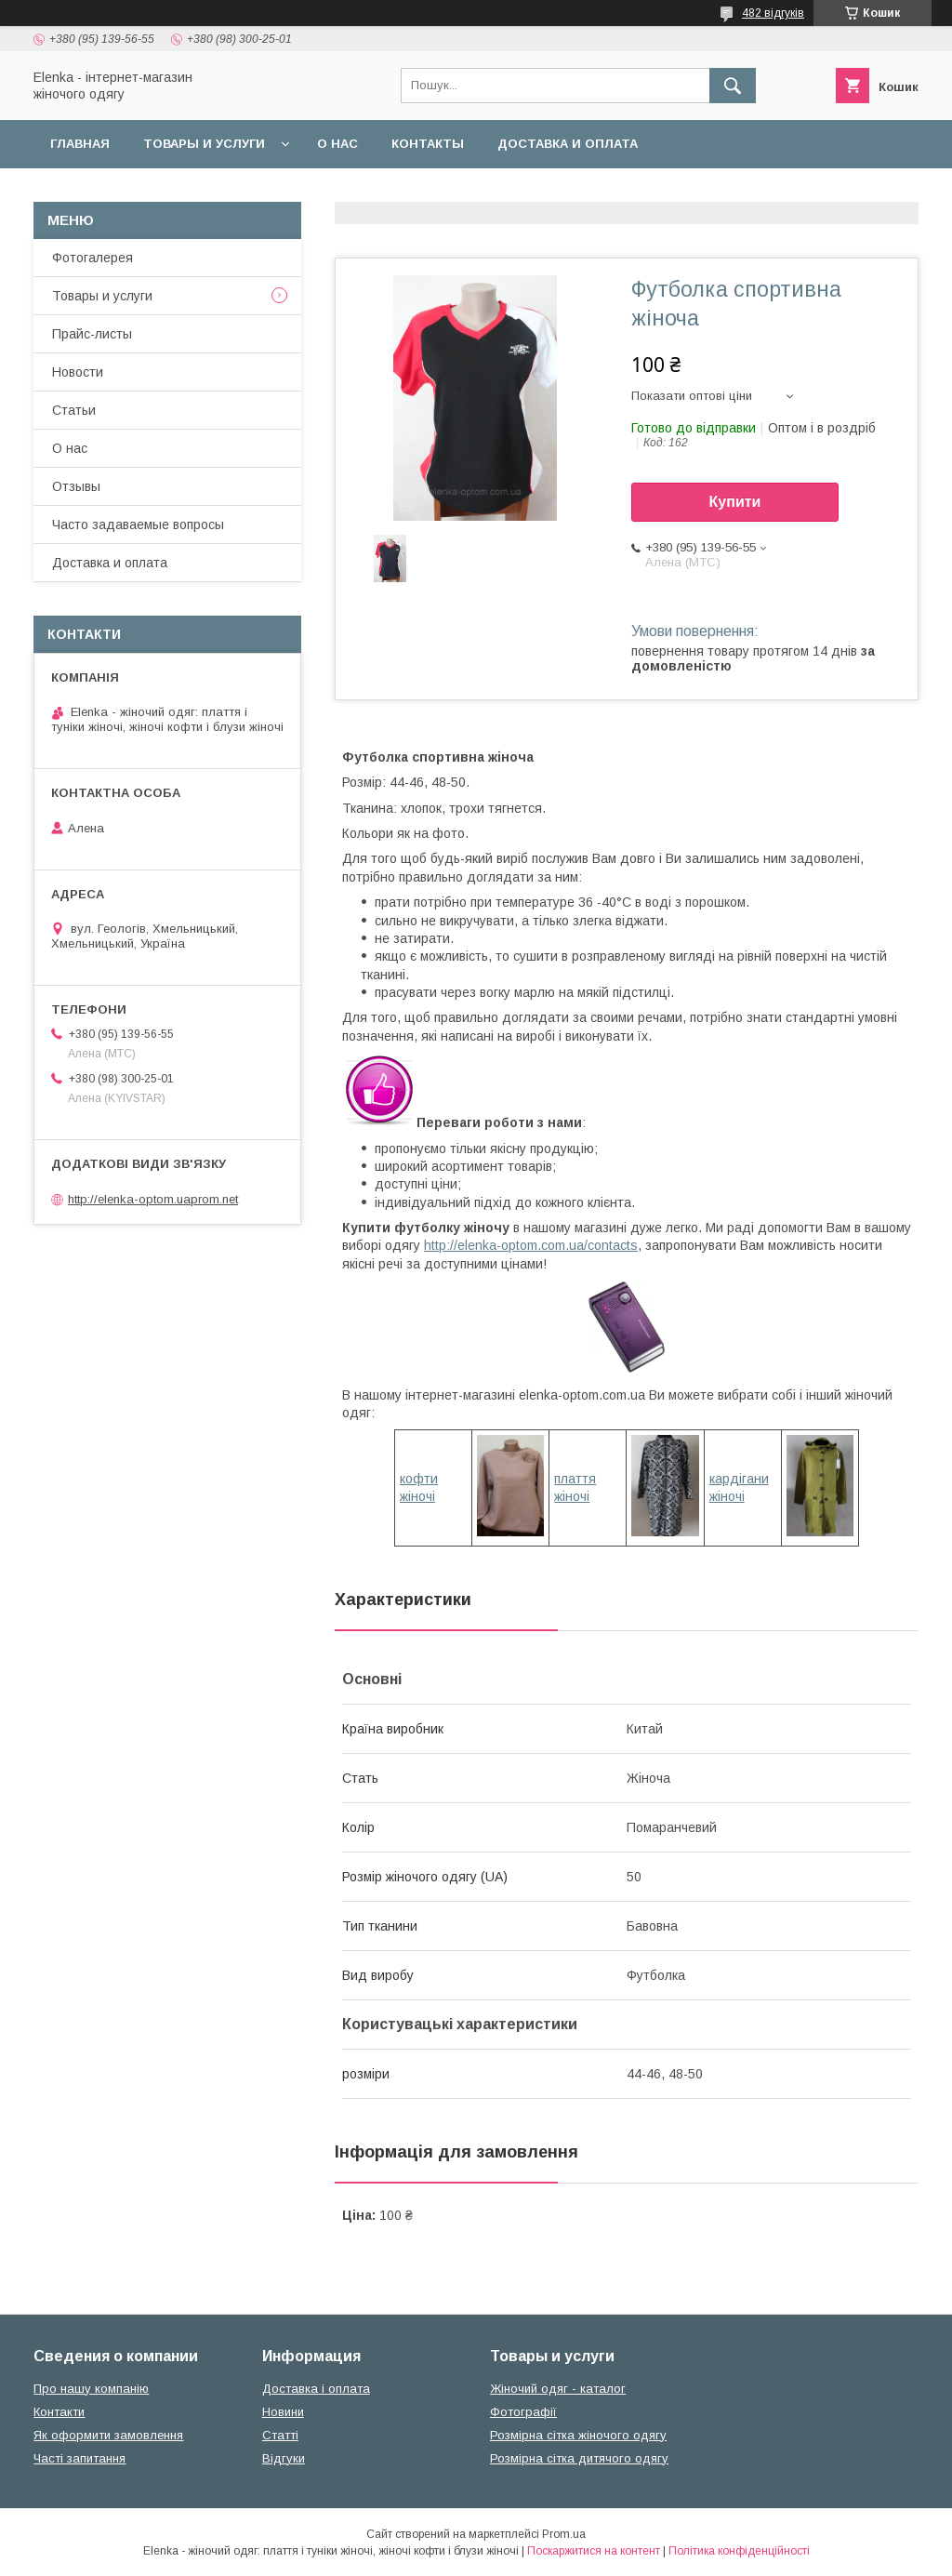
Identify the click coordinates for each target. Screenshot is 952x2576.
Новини (283, 2412)
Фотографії (523, 2412)
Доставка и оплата (567, 144)
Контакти (59, 2412)
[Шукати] (732, 85)
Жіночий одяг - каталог (558, 2389)
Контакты (427, 144)
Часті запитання (79, 2458)
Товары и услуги (204, 144)
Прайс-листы (92, 333)
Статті (280, 2435)
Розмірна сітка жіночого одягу (578, 2435)
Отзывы (76, 486)
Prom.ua (564, 2534)
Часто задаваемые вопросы (138, 524)
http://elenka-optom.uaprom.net (153, 1199)
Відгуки (283, 2458)
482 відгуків (773, 13)
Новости (77, 372)
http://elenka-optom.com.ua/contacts (531, 1245)
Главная (80, 144)
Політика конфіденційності (739, 2550)
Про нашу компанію (91, 2389)
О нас (337, 144)
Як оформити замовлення (108, 2435)
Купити (735, 502)
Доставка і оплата (316, 2389)
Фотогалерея (92, 257)
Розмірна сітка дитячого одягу (579, 2458)
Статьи (74, 410)
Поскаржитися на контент (593, 2550)
